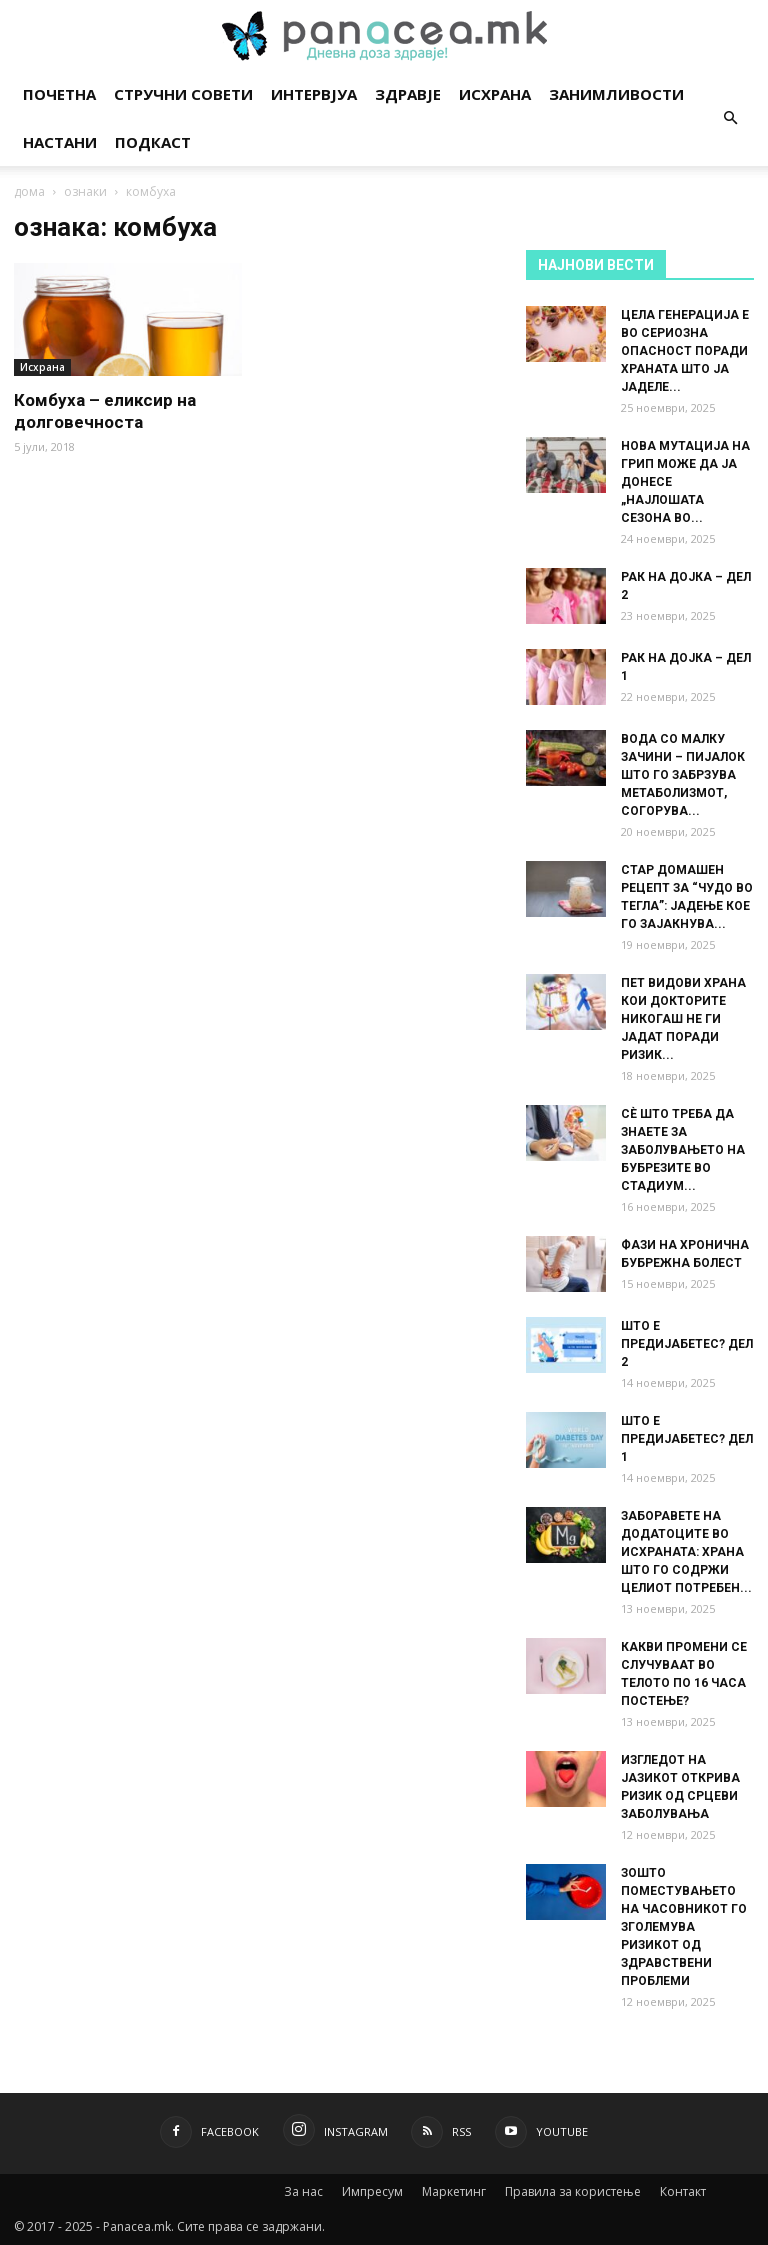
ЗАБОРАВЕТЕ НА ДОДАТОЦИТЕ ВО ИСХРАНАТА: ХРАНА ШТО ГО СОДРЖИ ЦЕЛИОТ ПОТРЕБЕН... (686, 1552)
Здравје (408, 94)
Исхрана (495, 94)
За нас (303, 2191)
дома (29, 191)
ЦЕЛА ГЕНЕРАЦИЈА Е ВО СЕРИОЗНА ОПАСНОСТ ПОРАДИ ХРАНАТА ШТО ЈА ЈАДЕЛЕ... (685, 351)
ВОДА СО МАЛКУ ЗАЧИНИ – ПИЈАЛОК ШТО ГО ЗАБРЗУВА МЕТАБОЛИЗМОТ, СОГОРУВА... (683, 775)
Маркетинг (454, 2191)
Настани (60, 142)
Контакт (683, 2191)
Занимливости (616, 94)
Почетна (59, 94)
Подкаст (153, 142)
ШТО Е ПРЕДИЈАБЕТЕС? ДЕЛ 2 (687, 1344)
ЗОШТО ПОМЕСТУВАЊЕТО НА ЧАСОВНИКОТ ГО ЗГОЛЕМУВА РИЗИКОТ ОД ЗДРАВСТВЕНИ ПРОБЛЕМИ (684, 1927)
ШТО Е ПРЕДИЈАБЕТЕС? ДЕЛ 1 (687, 1439)
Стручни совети (183, 94)
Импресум (372, 2191)
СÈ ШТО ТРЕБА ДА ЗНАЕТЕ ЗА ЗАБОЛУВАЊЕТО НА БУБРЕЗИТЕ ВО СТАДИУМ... (683, 1150)
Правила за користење (573, 2191)
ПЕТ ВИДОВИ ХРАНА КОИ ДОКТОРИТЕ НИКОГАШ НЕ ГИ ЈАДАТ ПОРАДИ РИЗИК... (683, 1019)
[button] (730, 118)
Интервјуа (314, 94)
